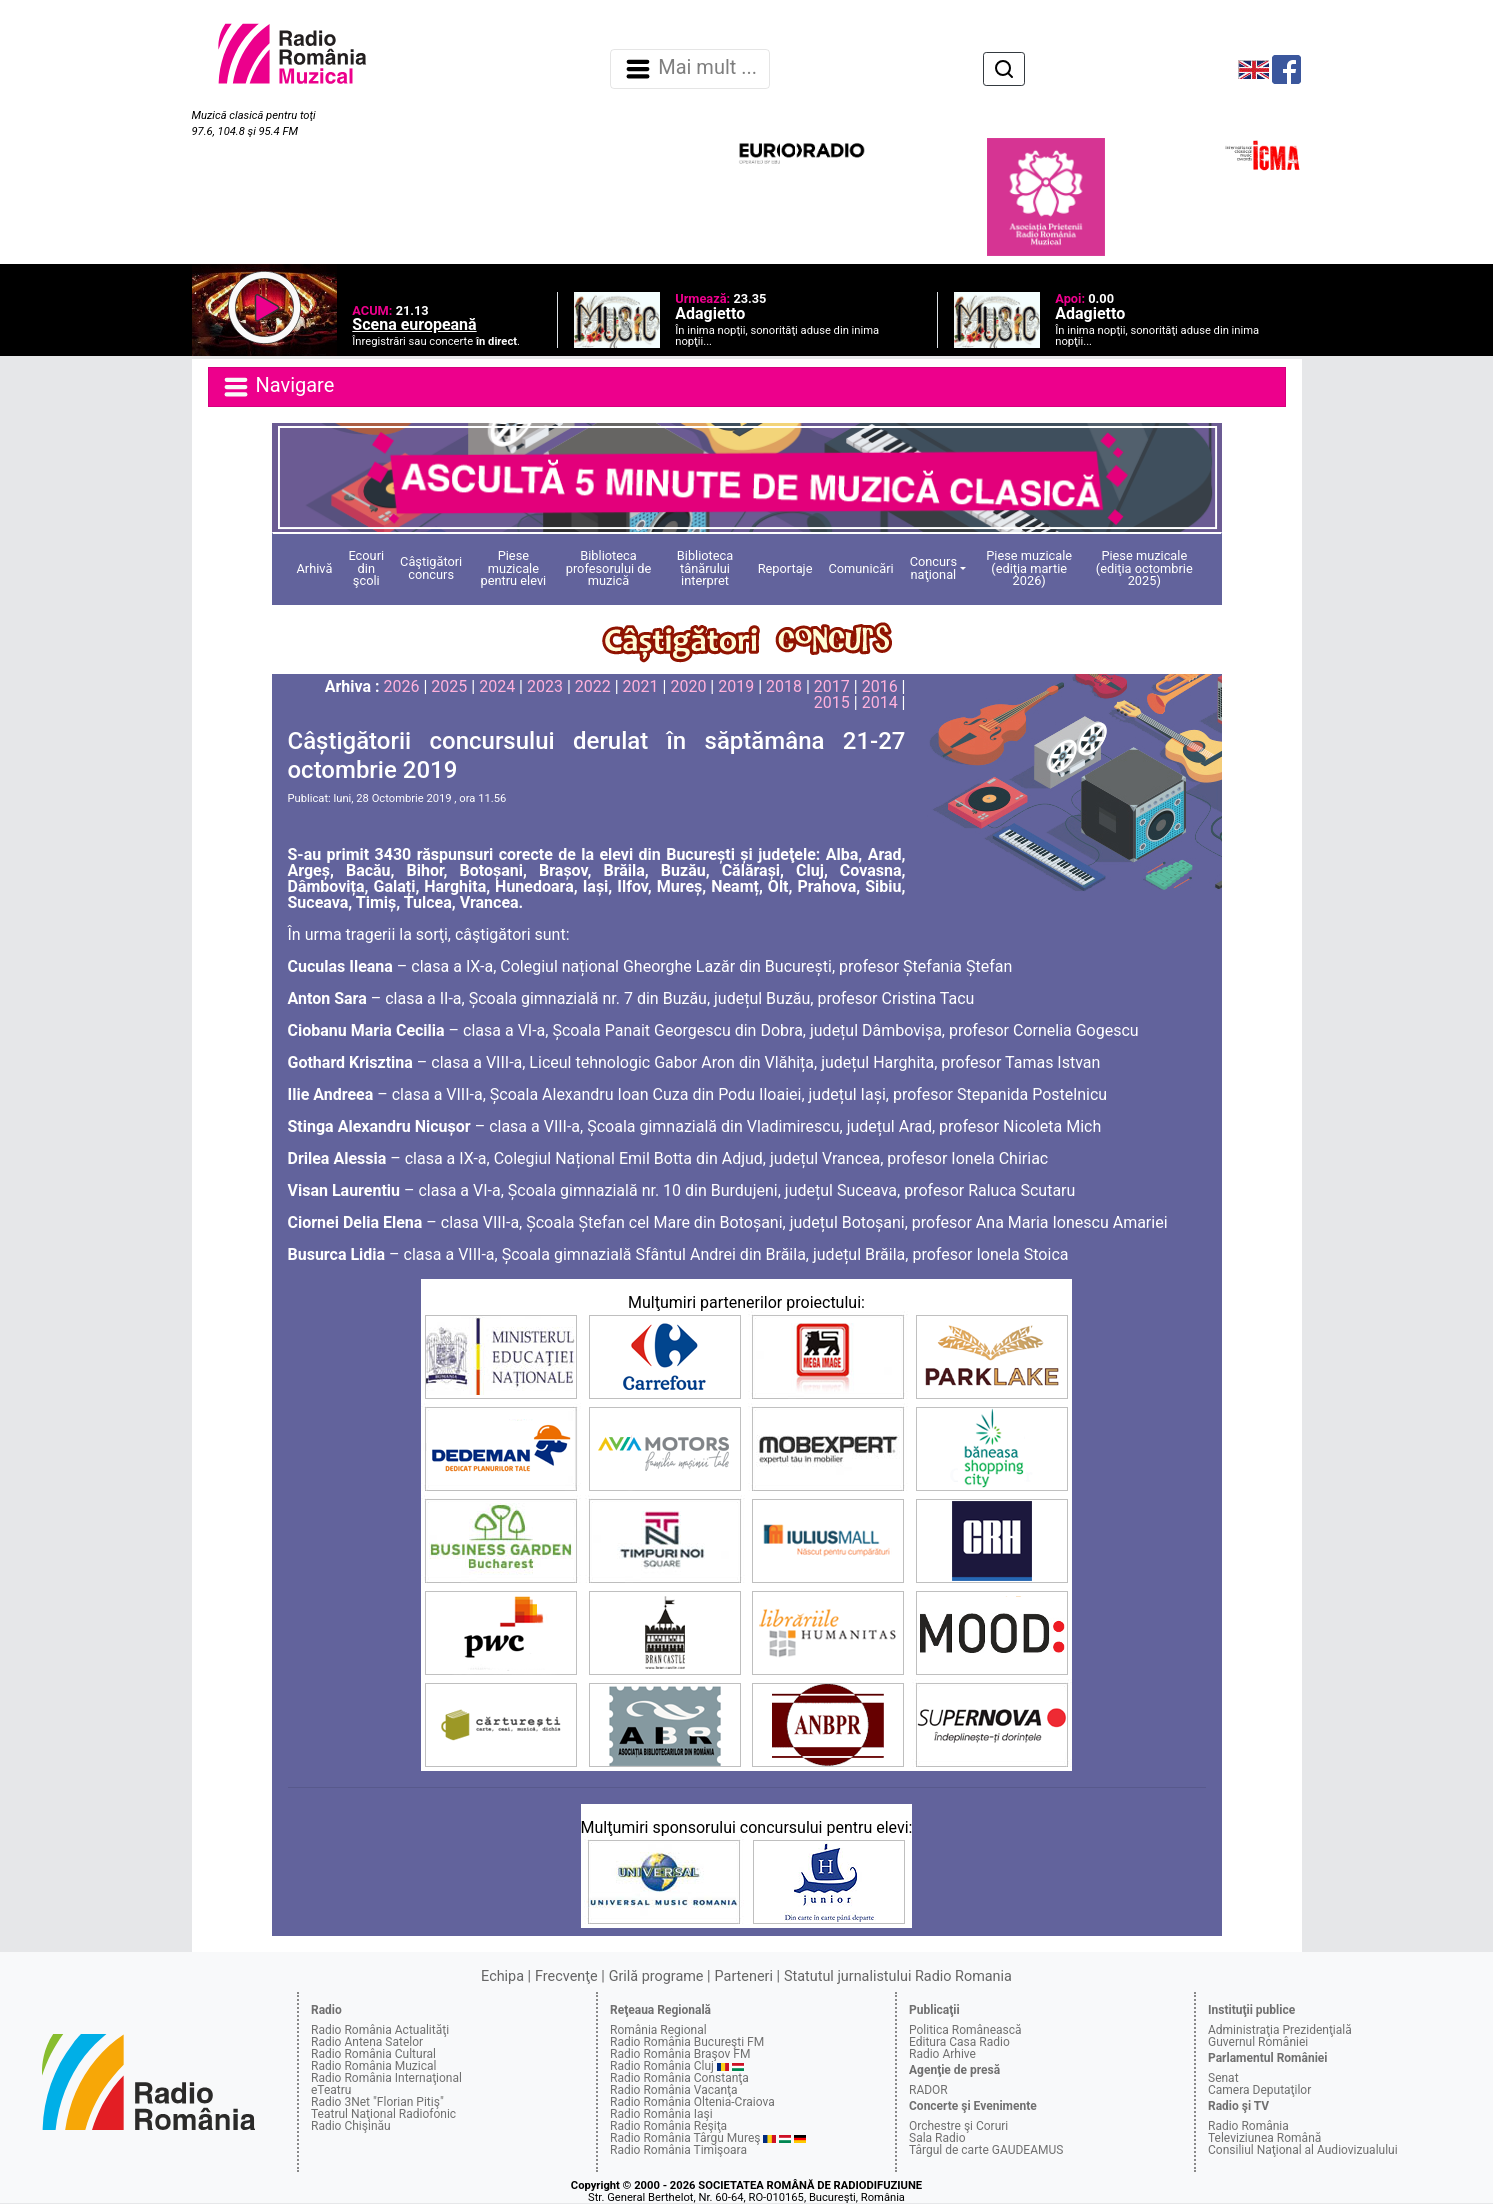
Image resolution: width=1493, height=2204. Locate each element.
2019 (736, 686)
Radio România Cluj (662, 2066)
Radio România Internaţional (386, 2078)
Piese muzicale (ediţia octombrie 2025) (1144, 568)
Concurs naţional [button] (933, 568)
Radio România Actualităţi (380, 2030)
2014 (880, 702)
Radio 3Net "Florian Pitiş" (377, 2102)
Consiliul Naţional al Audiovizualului (1303, 2150)
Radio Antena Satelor (367, 2042)
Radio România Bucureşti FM (687, 2042)
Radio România (1248, 2126)
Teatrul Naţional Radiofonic (383, 2114)
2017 (832, 686)
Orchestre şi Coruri (958, 2126)
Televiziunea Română (1264, 2138)
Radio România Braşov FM (680, 2054)
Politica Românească (965, 2030)
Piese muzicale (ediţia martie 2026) (1029, 568)
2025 (449, 686)
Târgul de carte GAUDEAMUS (986, 2150)
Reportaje (785, 568)
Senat (1223, 2078)
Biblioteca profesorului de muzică (609, 568)
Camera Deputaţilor (1259, 2090)
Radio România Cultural (373, 2054)
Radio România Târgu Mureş (685, 2138)
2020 (688, 686)
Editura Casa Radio (959, 2042)
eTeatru (331, 2090)
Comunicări (860, 568)
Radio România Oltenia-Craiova (692, 2102)
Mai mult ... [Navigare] (690, 69)
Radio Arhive (942, 2054)
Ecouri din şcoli (366, 568)
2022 (593, 686)
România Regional (658, 2030)
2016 (880, 686)
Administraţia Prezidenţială (1280, 2030)
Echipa (502, 1976)
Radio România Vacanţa (674, 2090)
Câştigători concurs (431, 568)
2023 (545, 686)
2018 (784, 686)
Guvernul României (1258, 2042)
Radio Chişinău (351, 2126)
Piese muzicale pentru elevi (514, 568)
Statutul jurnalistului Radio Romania (898, 1976)
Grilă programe (656, 1976)
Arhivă (315, 568)
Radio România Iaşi (661, 2114)
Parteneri (744, 1976)
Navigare (278, 387)
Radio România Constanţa (679, 2078)
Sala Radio (937, 2138)
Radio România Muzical (373, 2066)
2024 (497, 686)
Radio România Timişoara (678, 2150)
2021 (641, 686)
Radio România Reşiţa (668, 2126)
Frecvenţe (566, 1976)
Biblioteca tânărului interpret (705, 568)
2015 (832, 702)
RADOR (928, 2090)
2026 (402, 686)
